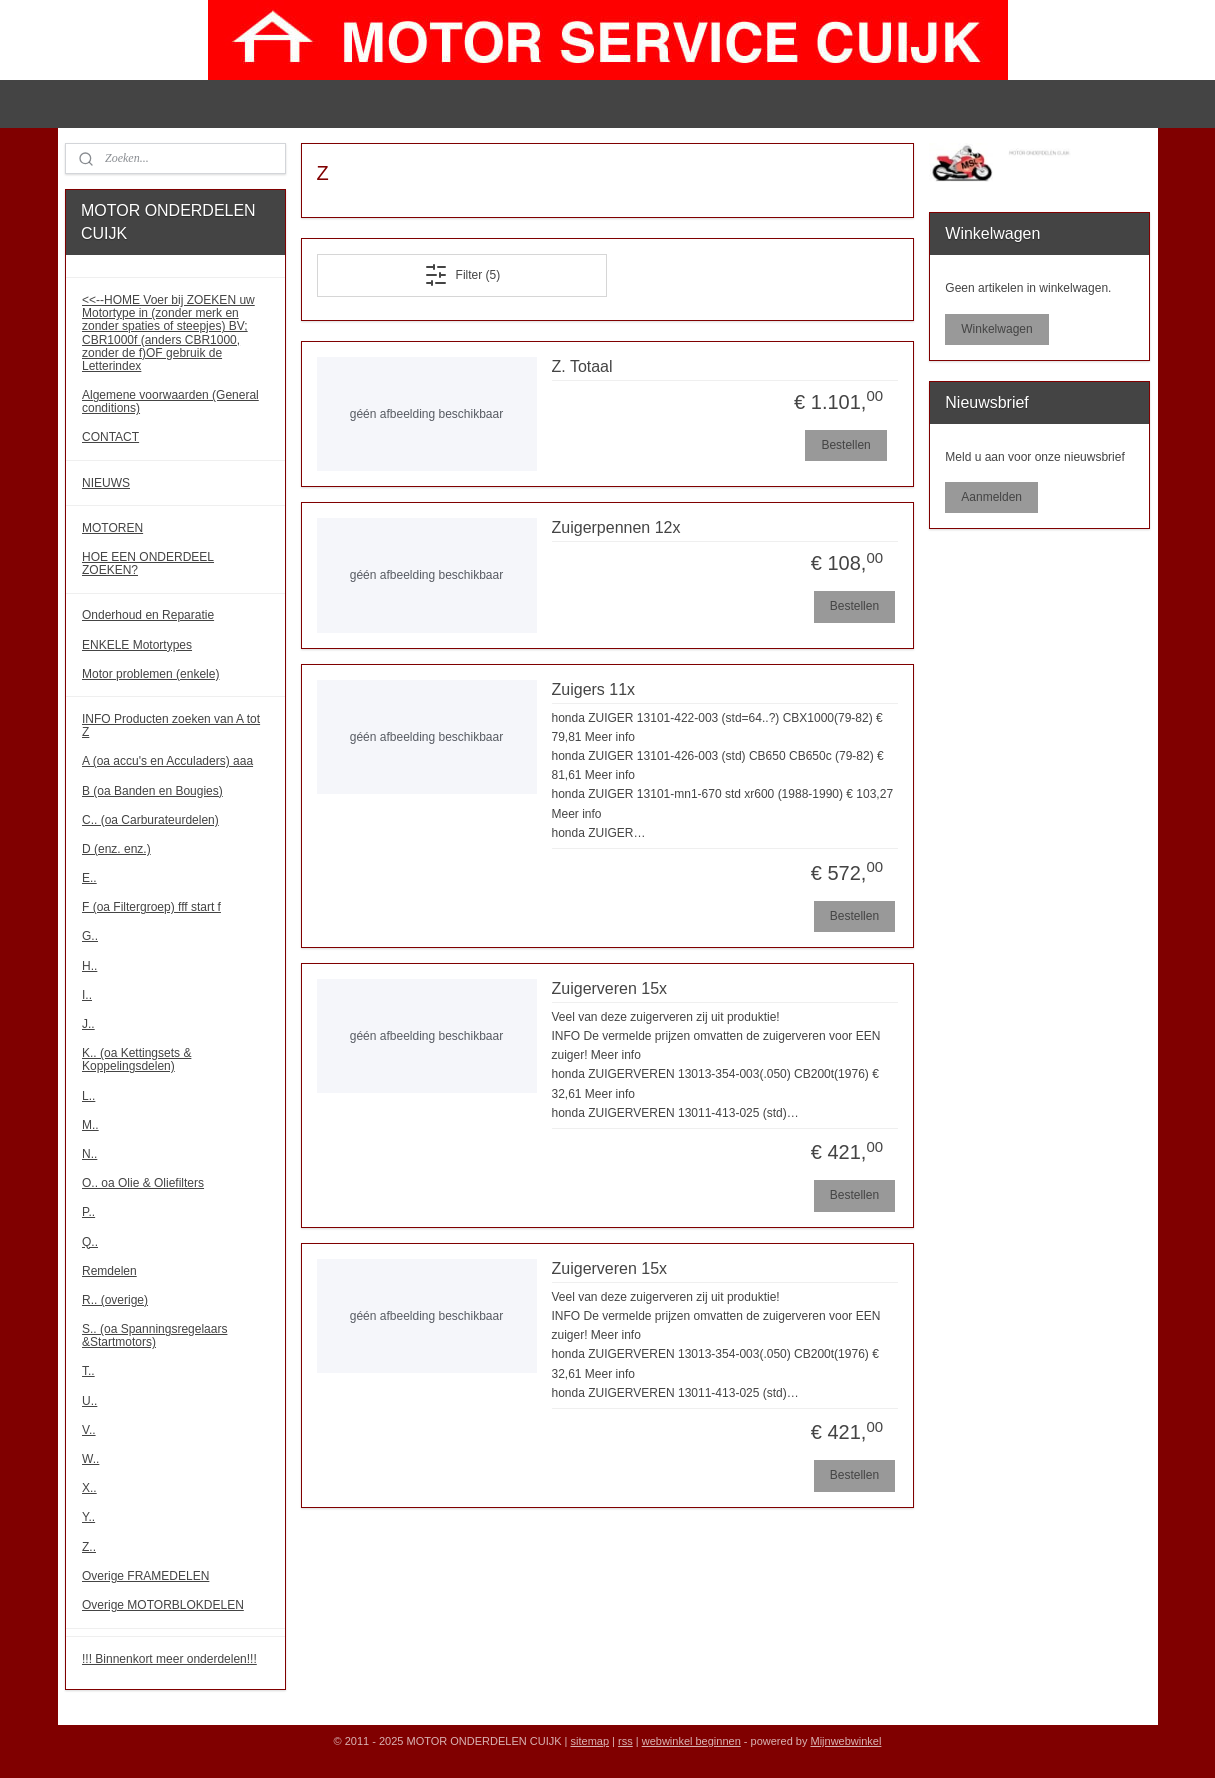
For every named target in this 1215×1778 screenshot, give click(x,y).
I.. (87, 995)
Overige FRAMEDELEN (145, 1576)
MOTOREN (112, 528)
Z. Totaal (582, 366)
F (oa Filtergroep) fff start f (151, 907)
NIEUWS (106, 483)
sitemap (590, 1741)
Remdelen (109, 1271)
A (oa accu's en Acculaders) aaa (167, 761)
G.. (90, 936)
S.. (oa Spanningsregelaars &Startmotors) (154, 1335)
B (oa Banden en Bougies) (152, 791)
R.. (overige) (115, 1300)
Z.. (89, 1547)
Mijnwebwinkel (845, 1741)
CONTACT (110, 437)
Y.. (88, 1517)
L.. (88, 1096)
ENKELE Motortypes (137, 645)
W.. (90, 1459)
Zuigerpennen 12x (616, 527)
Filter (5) (462, 275)
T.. (88, 1371)
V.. (89, 1430)
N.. (89, 1154)
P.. (88, 1212)
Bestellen (846, 445)
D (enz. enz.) (116, 849)
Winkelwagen (996, 329)
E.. (89, 878)
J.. (88, 1024)
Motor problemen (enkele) (150, 674)
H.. (89, 966)
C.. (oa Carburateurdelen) (150, 820)
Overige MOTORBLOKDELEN (163, 1605)
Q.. (90, 1242)
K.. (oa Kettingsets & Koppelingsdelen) (136, 1059)
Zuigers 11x (594, 689)
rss (625, 1741)
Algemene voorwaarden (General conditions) (170, 401)
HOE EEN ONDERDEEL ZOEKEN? (148, 563)
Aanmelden (991, 497)
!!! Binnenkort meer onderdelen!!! (169, 1659)
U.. (89, 1401)
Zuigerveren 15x (610, 988)
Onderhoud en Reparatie (148, 615)
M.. (90, 1125)
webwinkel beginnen (691, 1741)
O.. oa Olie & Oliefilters (143, 1183)
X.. (89, 1488)
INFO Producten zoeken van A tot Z (171, 725)
